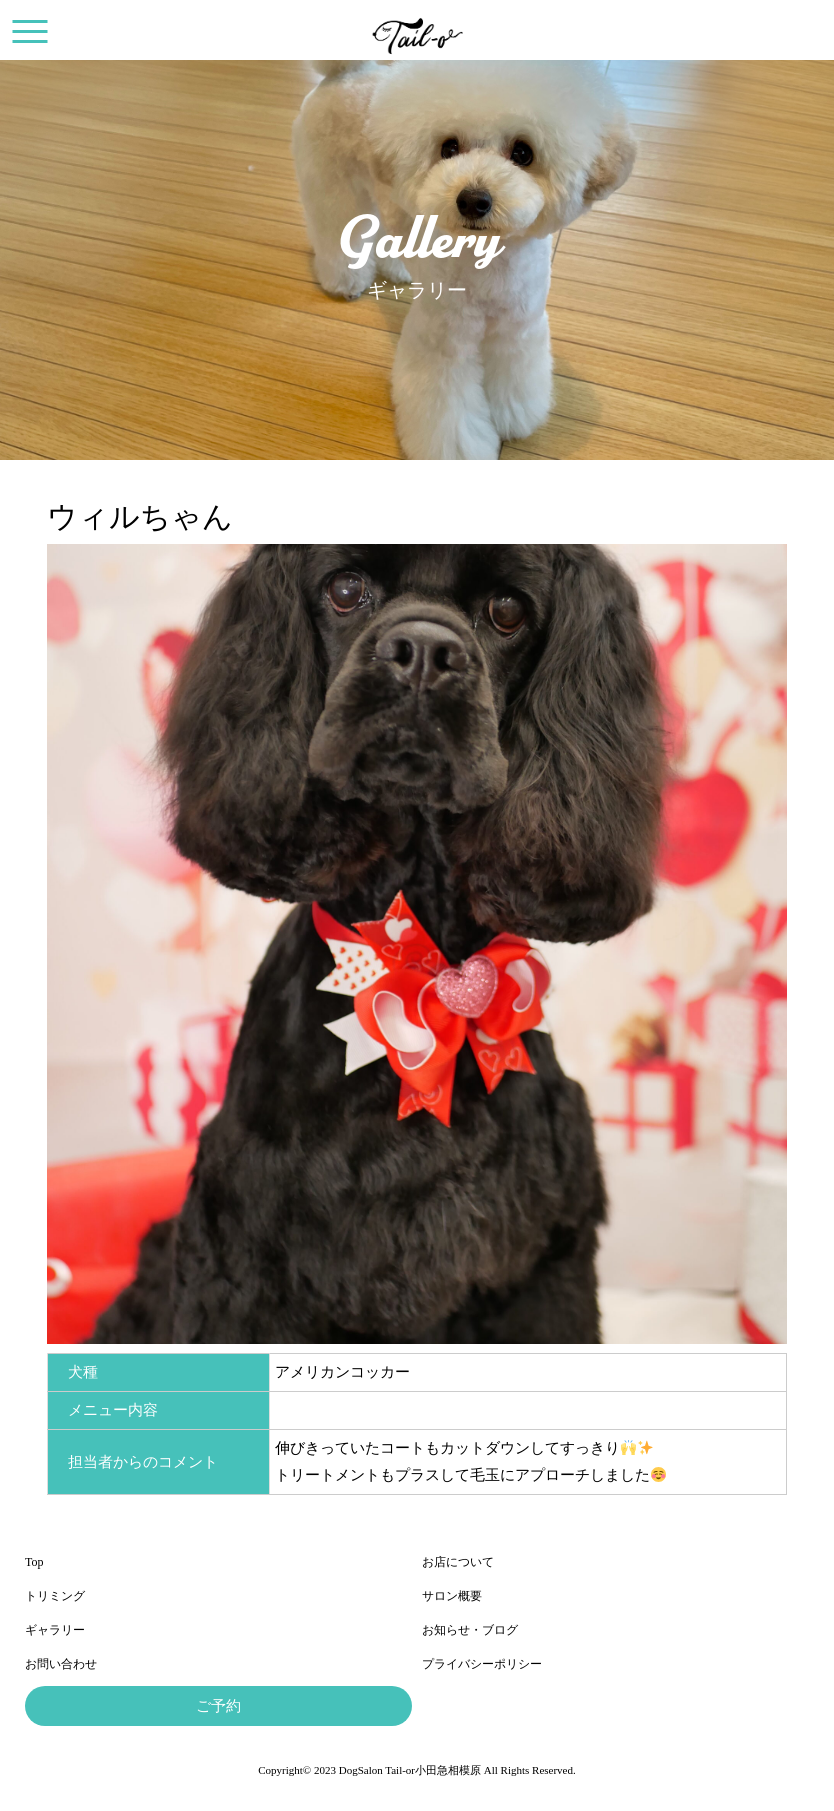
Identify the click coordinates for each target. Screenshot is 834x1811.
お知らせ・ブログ (470, 1630)
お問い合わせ (61, 1664)
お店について (458, 1562)
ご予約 (218, 1706)
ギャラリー (55, 1630)
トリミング (55, 1596)
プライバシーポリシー (482, 1664)
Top (34, 1562)
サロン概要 (452, 1596)
